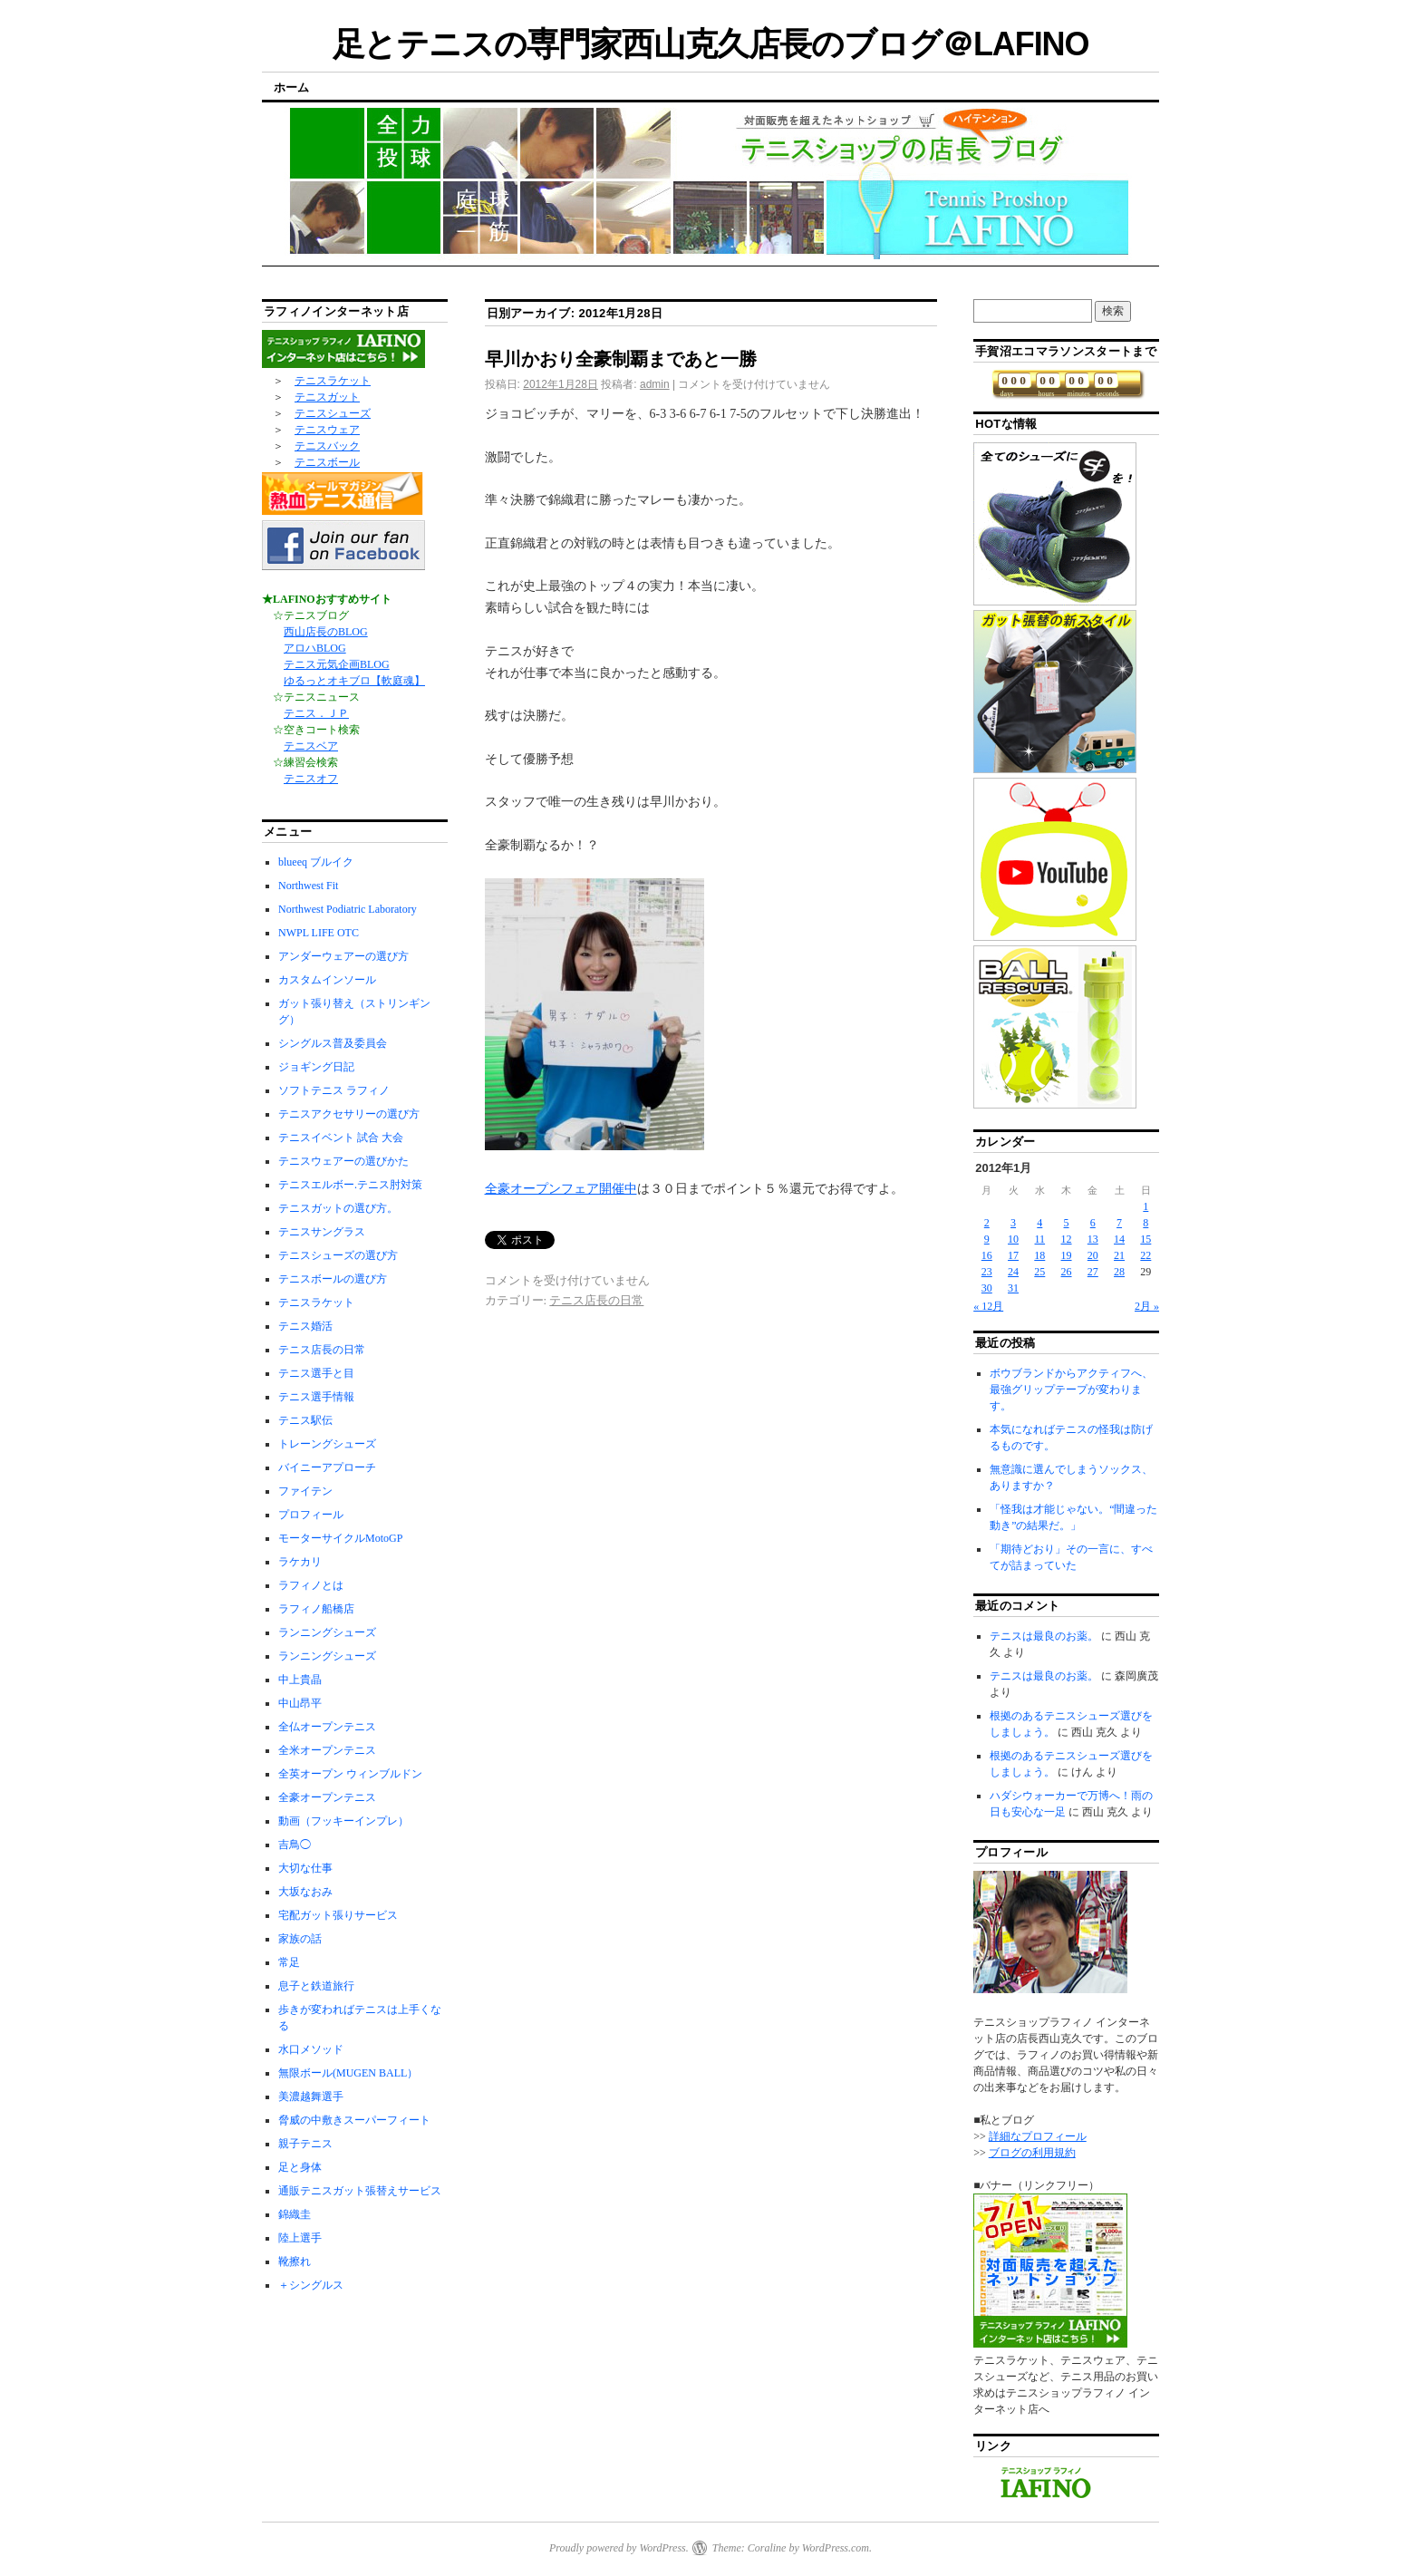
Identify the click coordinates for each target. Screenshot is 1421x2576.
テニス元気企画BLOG (337, 664)
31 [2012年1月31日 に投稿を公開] (1013, 1288)
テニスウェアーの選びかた (343, 1161)
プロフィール (310, 1514)
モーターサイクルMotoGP (340, 1538)
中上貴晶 (300, 1679)
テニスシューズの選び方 (338, 1255)
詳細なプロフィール (1038, 2136)
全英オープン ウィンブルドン (350, 1773)
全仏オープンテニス (327, 1726)
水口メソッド (310, 2049)
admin (655, 384)
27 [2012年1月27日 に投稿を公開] (1093, 1271)
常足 (289, 1962)
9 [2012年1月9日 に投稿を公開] (987, 1239)
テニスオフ (311, 778)
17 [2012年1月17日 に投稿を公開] (1013, 1255)
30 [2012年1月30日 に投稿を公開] (986, 1288)
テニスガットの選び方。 (338, 1208)
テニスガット (327, 397)
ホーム (291, 87)
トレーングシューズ (327, 1444)
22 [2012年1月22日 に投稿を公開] (1145, 1255)
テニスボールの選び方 (332, 1279)
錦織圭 (294, 2214)
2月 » (1147, 1306)
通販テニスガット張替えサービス (359, 2190)
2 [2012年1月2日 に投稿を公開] (987, 1222)
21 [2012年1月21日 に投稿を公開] (1119, 1255)
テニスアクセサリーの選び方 (349, 1114)
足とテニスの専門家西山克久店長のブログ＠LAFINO (711, 44)
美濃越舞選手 (310, 2096)
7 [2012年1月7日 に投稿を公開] (1119, 1222)
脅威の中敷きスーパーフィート (354, 2120)
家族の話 (300, 1938)
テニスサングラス (321, 1231)
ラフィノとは (310, 1585)
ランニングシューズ (327, 1632)
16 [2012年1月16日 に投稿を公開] (986, 1255)
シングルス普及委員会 (332, 1043)
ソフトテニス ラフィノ (334, 1090)
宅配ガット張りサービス (338, 1915)
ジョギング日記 (316, 1066)
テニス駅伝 (305, 1420)
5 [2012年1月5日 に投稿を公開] (1066, 1222)
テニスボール (327, 462)
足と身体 (300, 2167)
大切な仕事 (305, 1868)
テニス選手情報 (316, 1396)
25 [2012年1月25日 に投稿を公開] (1039, 1271)
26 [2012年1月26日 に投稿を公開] (1066, 1271)
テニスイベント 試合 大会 (340, 1137)
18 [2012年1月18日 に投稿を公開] (1039, 1255)
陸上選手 (300, 2238)
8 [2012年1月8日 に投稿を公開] (1145, 1222)
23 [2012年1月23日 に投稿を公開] (986, 1271)
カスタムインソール (327, 979)
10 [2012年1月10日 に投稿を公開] (1013, 1239)
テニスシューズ (333, 413)
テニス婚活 (305, 1326)
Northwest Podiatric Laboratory (347, 909)
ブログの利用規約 (1032, 2152)
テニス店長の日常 (596, 1300)
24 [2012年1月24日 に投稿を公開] (1013, 1271)
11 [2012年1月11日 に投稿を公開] (1040, 1239)
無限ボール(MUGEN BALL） (348, 2073)
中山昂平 (300, 1703)
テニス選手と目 (316, 1373)
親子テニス (305, 2143)
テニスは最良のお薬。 (1044, 1636)
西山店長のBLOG (326, 631)
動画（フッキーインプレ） (343, 1821)
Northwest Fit (308, 885)
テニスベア (311, 746)
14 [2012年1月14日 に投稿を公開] (1119, 1239)
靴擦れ (294, 2261)
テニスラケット (333, 380)
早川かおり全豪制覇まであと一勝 (621, 359)
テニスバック (327, 446)
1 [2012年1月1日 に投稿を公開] (1145, 1206)
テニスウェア (327, 429)
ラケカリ (300, 1561)
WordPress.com (835, 2548)
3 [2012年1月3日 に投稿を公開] (1013, 1222)
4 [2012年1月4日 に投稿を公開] (1039, 1222)
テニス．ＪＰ (316, 713)
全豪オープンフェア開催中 (561, 1189)
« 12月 (988, 1306)
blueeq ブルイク (315, 862)
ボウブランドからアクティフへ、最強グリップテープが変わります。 (1071, 1389)
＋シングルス (310, 2285)
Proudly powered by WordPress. (619, 2548)
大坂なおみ (305, 1891)
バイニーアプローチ (327, 1467)
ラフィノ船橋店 (316, 1609)
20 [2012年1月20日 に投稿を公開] (1093, 1255)
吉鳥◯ (294, 1844)
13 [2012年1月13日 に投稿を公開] (1093, 1239)
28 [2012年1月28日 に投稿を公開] (1119, 1271)
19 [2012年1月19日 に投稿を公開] (1066, 1255)
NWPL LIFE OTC (318, 932)
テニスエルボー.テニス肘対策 (350, 1184)
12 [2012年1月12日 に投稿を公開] (1066, 1239)
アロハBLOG (315, 648)
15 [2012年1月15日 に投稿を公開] (1145, 1239)
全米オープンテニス (327, 1750)
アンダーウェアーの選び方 (343, 956)
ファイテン (305, 1491)
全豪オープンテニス (327, 1797)
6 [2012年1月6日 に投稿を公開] (1093, 1222)
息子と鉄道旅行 (316, 1986)
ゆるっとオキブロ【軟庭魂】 (354, 680)
